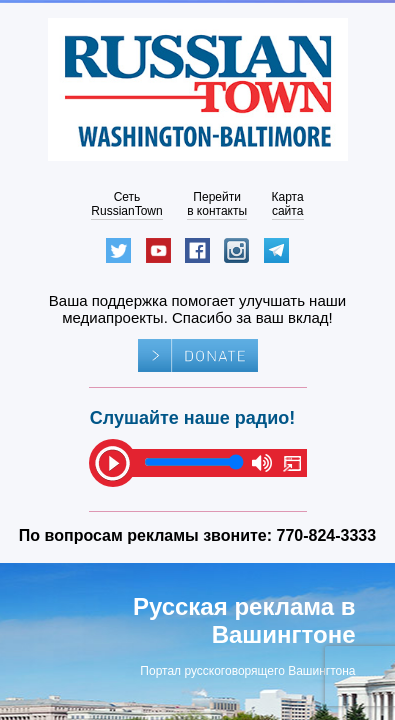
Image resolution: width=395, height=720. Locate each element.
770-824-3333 (327, 535)
